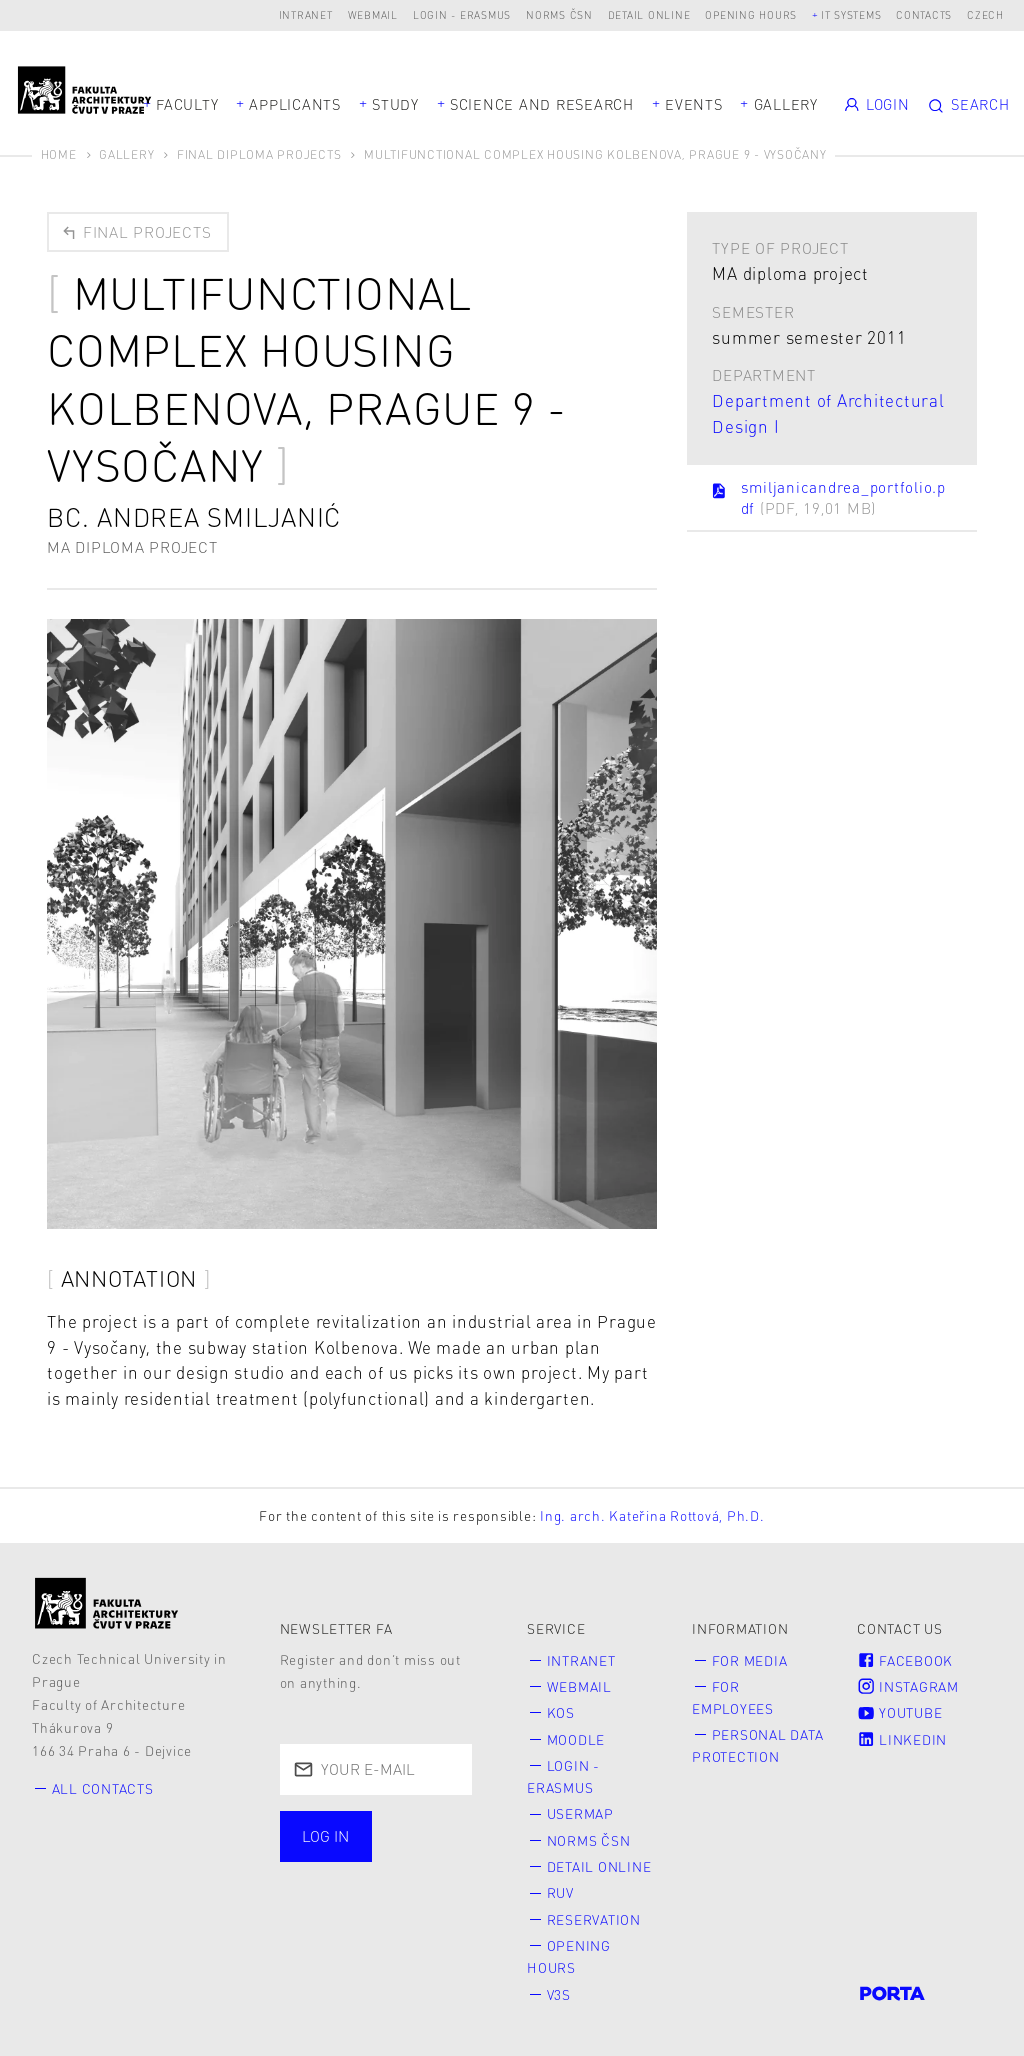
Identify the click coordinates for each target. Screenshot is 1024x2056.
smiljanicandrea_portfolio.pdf (828, 497)
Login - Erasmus (462, 14)
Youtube (899, 1712)
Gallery (786, 104)
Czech (985, 14)
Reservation (594, 1919)
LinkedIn (902, 1739)
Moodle (576, 1739)
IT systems (851, 14)
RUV (560, 1892)
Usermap (580, 1813)
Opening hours (751, 14)
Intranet (306, 14)
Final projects (135, 232)
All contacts (103, 1788)
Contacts (924, 14)
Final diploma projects (259, 154)
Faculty (187, 104)
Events (694, 104)
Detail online (649, 14)
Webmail (373, 14)
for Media (750, 1660)
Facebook (905, 1660)
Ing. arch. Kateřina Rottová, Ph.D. (652, 1515)
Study (395, 104)
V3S (559, 1994)
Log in (325, 1836)
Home (59, 154)
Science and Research (542, 104)
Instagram (908, 1686)
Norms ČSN (559, 14)
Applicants (295, 104)
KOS (561, 1712)
